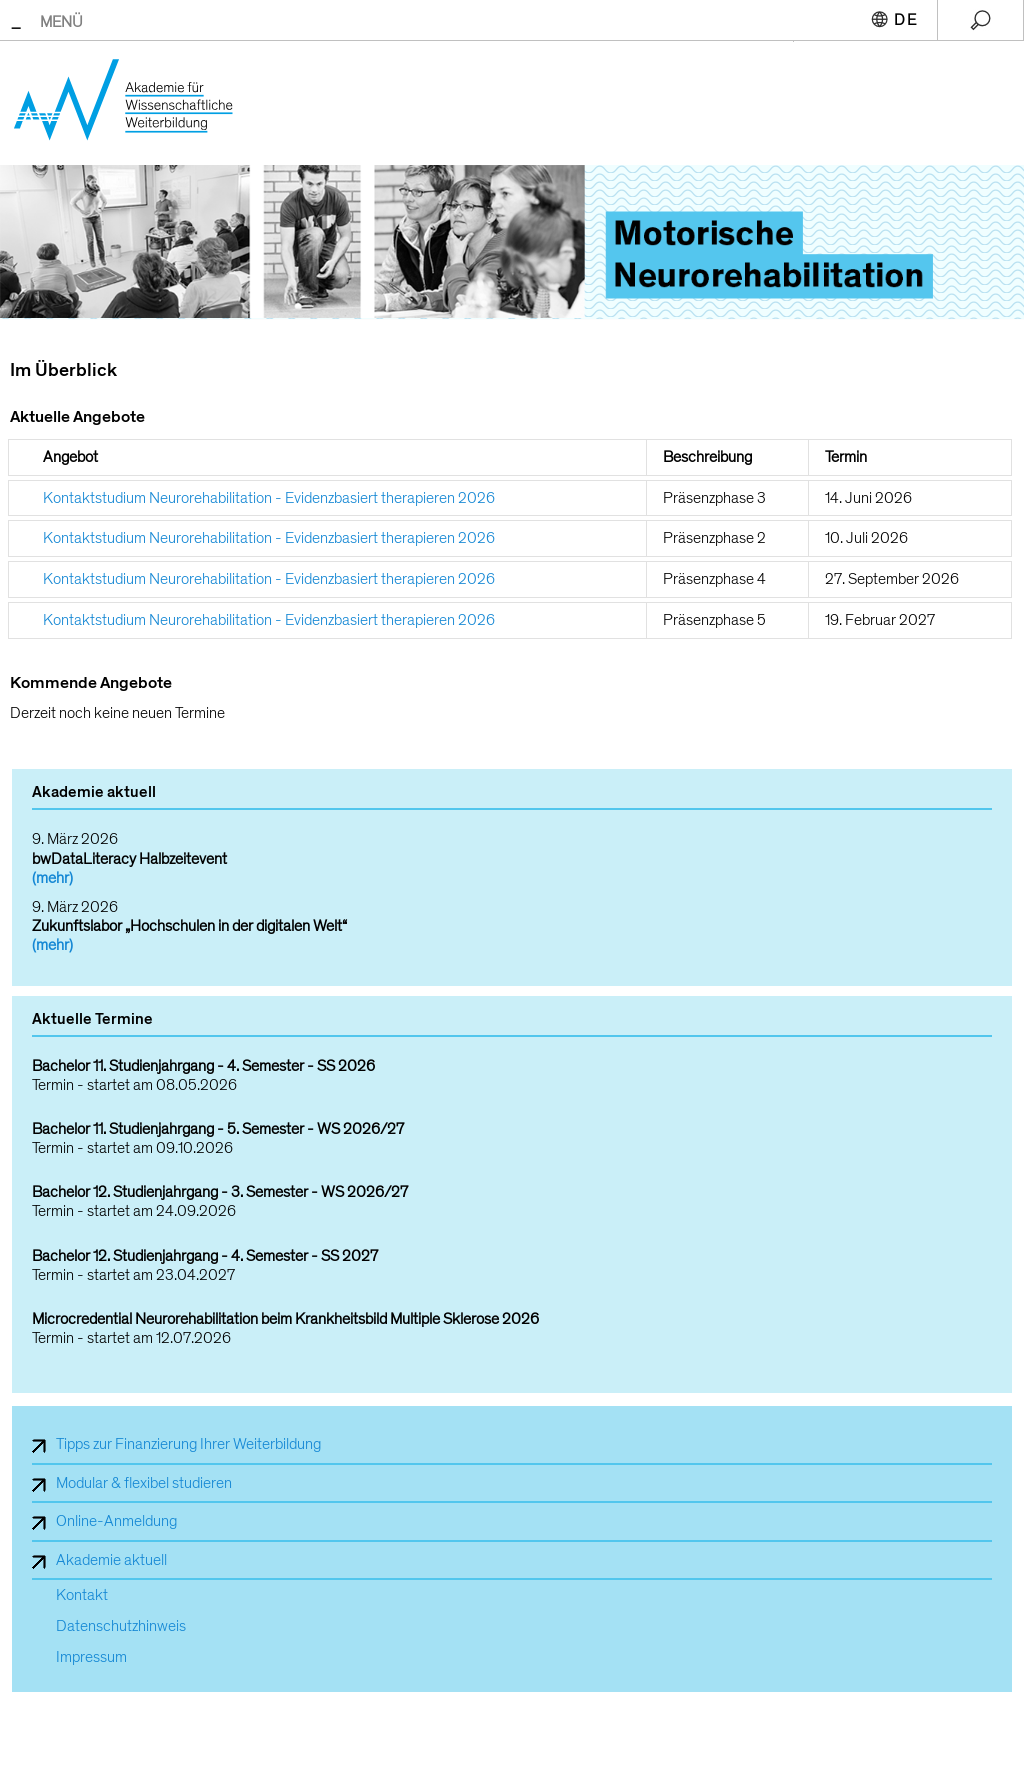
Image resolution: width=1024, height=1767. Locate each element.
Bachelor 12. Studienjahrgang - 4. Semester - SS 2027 (205, 1256)
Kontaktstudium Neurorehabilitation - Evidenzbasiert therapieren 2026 (269, 498)
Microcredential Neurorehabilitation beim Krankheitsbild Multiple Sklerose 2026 (285, 1319)
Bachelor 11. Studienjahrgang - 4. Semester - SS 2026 (203, 1066)
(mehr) (52, 878)
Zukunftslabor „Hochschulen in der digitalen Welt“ (189, 926)
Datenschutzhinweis (121, 1626)
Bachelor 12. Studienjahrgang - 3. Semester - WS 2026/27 (220, 1192)
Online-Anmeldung (116, 1521)
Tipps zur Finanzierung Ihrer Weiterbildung (188, 1444)
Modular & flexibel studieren (144, 1483)
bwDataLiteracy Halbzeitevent (129, 859)
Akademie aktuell (111, 1560)
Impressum (91, 1657)
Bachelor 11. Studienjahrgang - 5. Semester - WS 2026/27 (218, 1129)
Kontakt (82, 1595)
